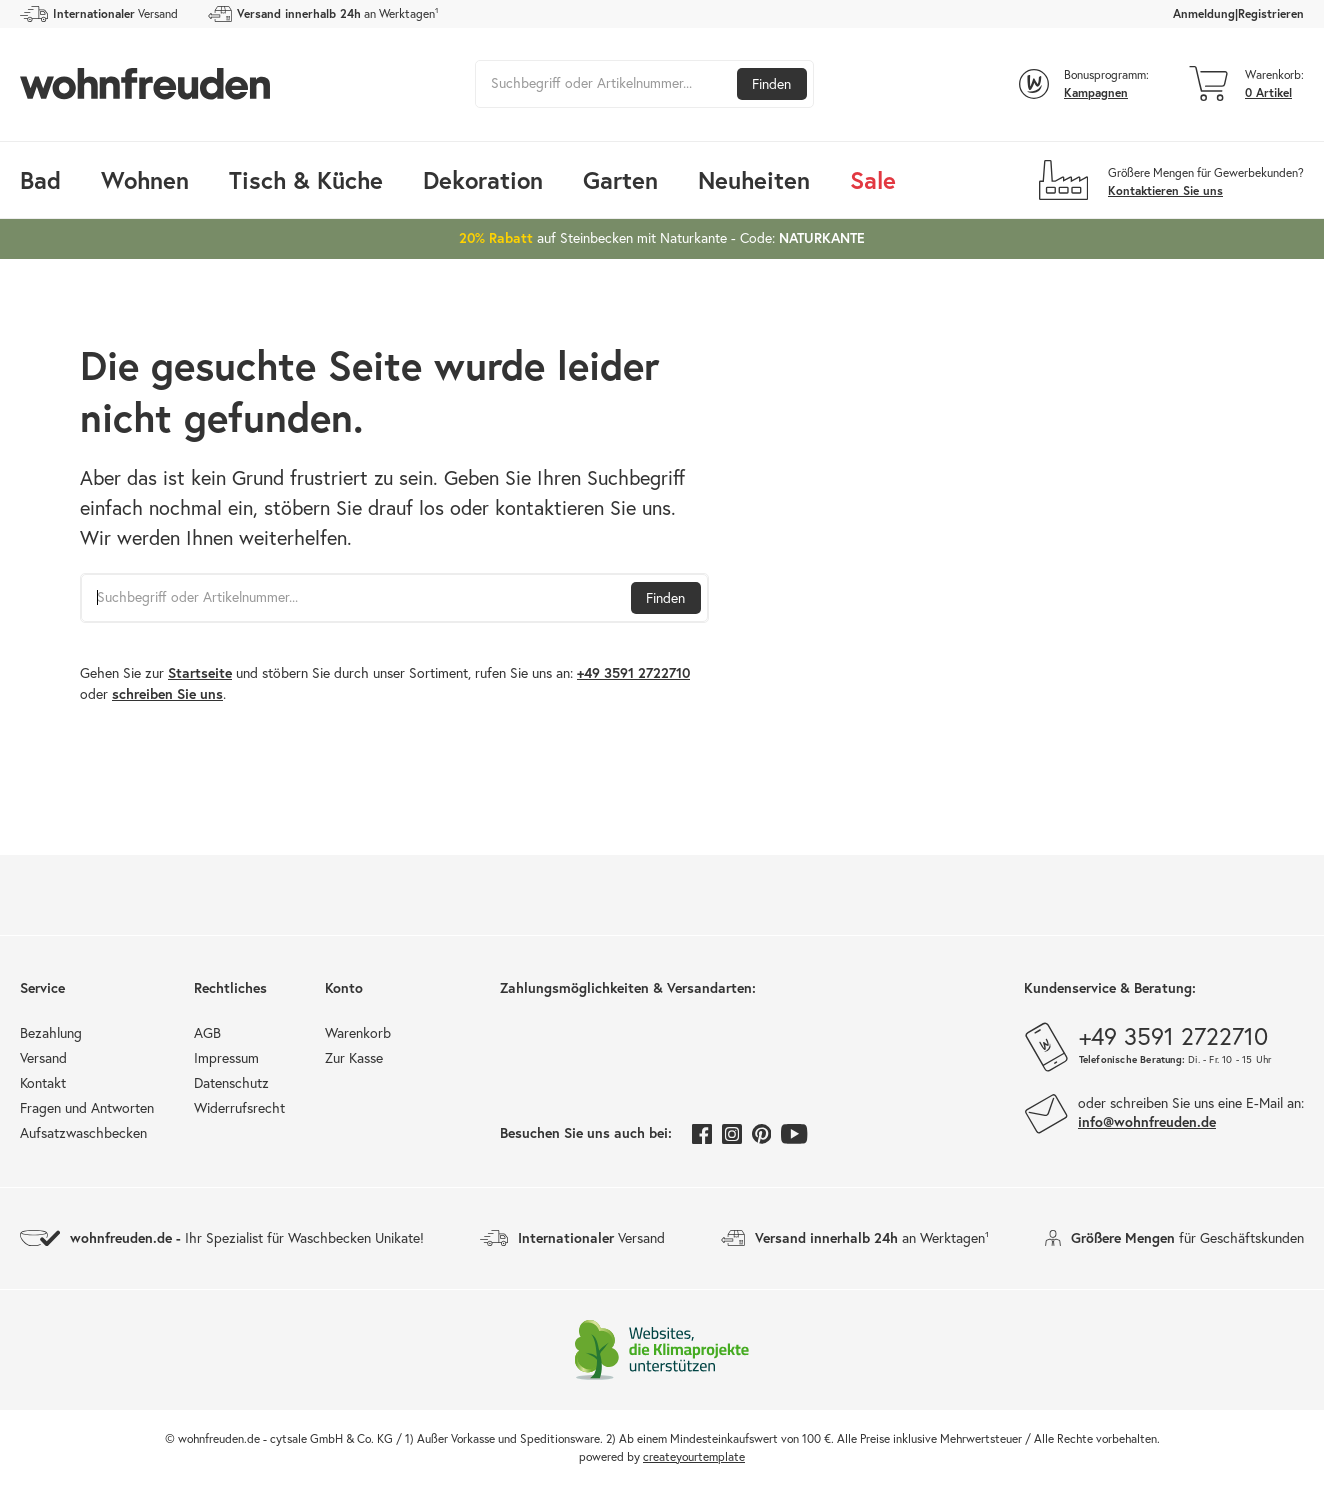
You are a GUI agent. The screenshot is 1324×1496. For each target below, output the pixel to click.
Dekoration (483, 180)
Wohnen (145, 180)
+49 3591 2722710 (633, 673)
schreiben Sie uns (167, 694)
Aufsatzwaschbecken (83, 1133)
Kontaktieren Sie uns (1165, 190)
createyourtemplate (694, 1456)
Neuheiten (754, 180)
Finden (771, 84)
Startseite (200, 673)
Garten (620, 180)
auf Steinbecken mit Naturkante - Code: (662, 238)
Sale (873, 180)
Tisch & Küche (306, 180)
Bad (40, 180)
